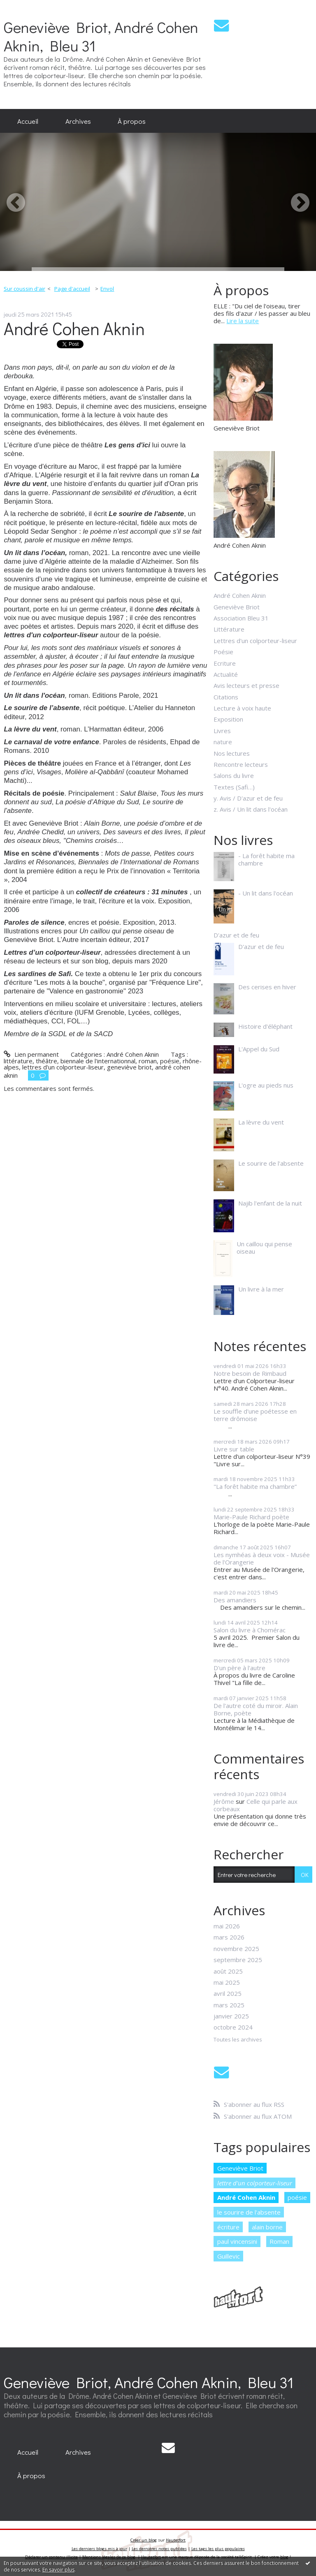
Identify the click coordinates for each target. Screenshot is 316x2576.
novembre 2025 (236, 1948)
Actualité (226, 674)
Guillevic (228, 2256)
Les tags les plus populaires (218, 2548)
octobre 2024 (233, 2027)
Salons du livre (234, 775)
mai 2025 (227, 1982)
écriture (228, 2227)
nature (223, 741)
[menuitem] (28, 121)
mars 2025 (229, 2005)
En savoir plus (58, 2569)
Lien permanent (31, 1054)
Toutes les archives (238, 2040)
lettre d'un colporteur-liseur (254, 2183)
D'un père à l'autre (239, 1668)
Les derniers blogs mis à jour (99, 2548)
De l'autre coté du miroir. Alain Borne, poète (256, 1709)
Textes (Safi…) (234, 787)
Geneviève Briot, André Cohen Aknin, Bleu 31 (101, 36)
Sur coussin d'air (24, 288)
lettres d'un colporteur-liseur (63, 1067)
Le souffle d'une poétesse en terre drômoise (255, 1415)
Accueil (27, 120)
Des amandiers (235, 1600)
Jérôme (224, 1801)
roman (148, 1061)
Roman (279, 2241)
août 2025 (228, 1971)
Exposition (228, 719)
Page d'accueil (72, 288)
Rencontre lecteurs (241, 764)
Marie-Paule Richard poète (251, 1517)
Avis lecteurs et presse (246, 685)
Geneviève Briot (237, 607)
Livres (222, 730)
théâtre (46, 1061)
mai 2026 (227, 1926)
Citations (226, 697)
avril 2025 (228, 1993)
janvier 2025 (231, 2016)
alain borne (267, 2227)
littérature (18, 1061)
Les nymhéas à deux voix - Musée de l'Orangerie (262, 1558)
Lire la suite (242, 321)
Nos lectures (232, 753)
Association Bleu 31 (241, 618)
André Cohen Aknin (74, 328)
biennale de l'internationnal (97, 1061)
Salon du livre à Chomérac (250, 1630)
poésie (169, 1061)
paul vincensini (237, 2241)
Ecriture (225, 663)
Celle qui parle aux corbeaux (255, 1805)
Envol (107, 288)
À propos (132, 120)
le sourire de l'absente (249, 2212)
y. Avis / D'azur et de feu (248, 798)
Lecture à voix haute (242, 708)
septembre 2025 (238, 1959)
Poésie (223, 651)
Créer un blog (143, 2540)
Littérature (229, 629)
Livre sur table (234, 1449)
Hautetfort (176, 2540)
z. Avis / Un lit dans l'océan (251, 809)
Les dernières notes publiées (159, 2548)
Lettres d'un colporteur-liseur (255, 640)
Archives (78, 120)
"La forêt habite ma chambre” (255, 1486)
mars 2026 (229, 1937)
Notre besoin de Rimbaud (250, 1373)
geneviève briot (129, 1067)
